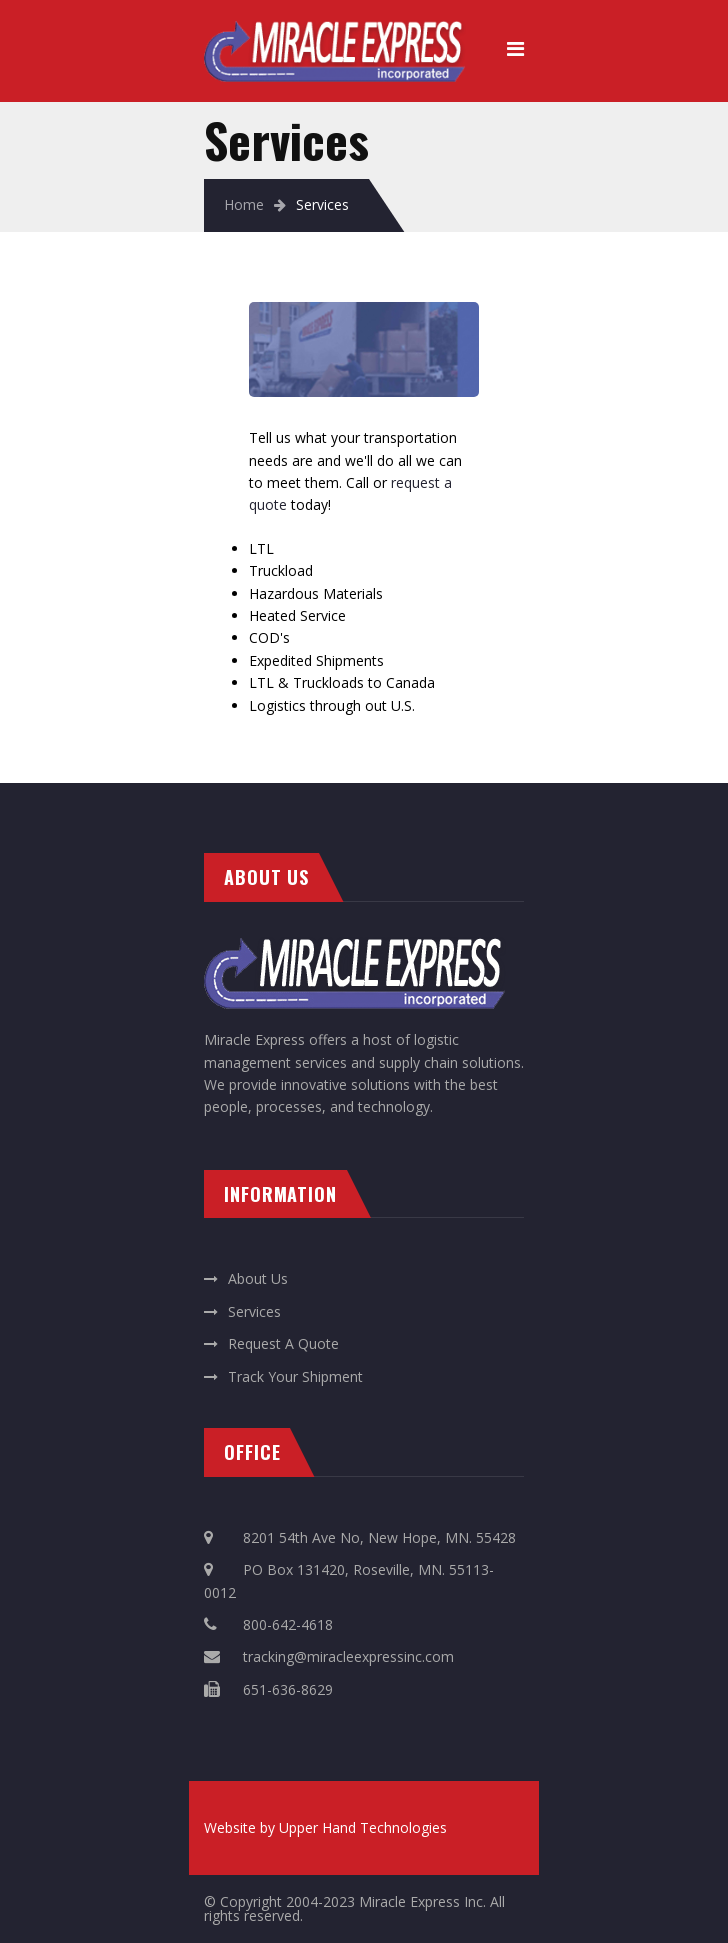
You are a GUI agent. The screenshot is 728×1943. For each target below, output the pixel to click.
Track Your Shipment (295, 1376)
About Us (258, 1278)
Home (244, 204)
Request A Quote (283, 1343)
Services (254, 1311)
